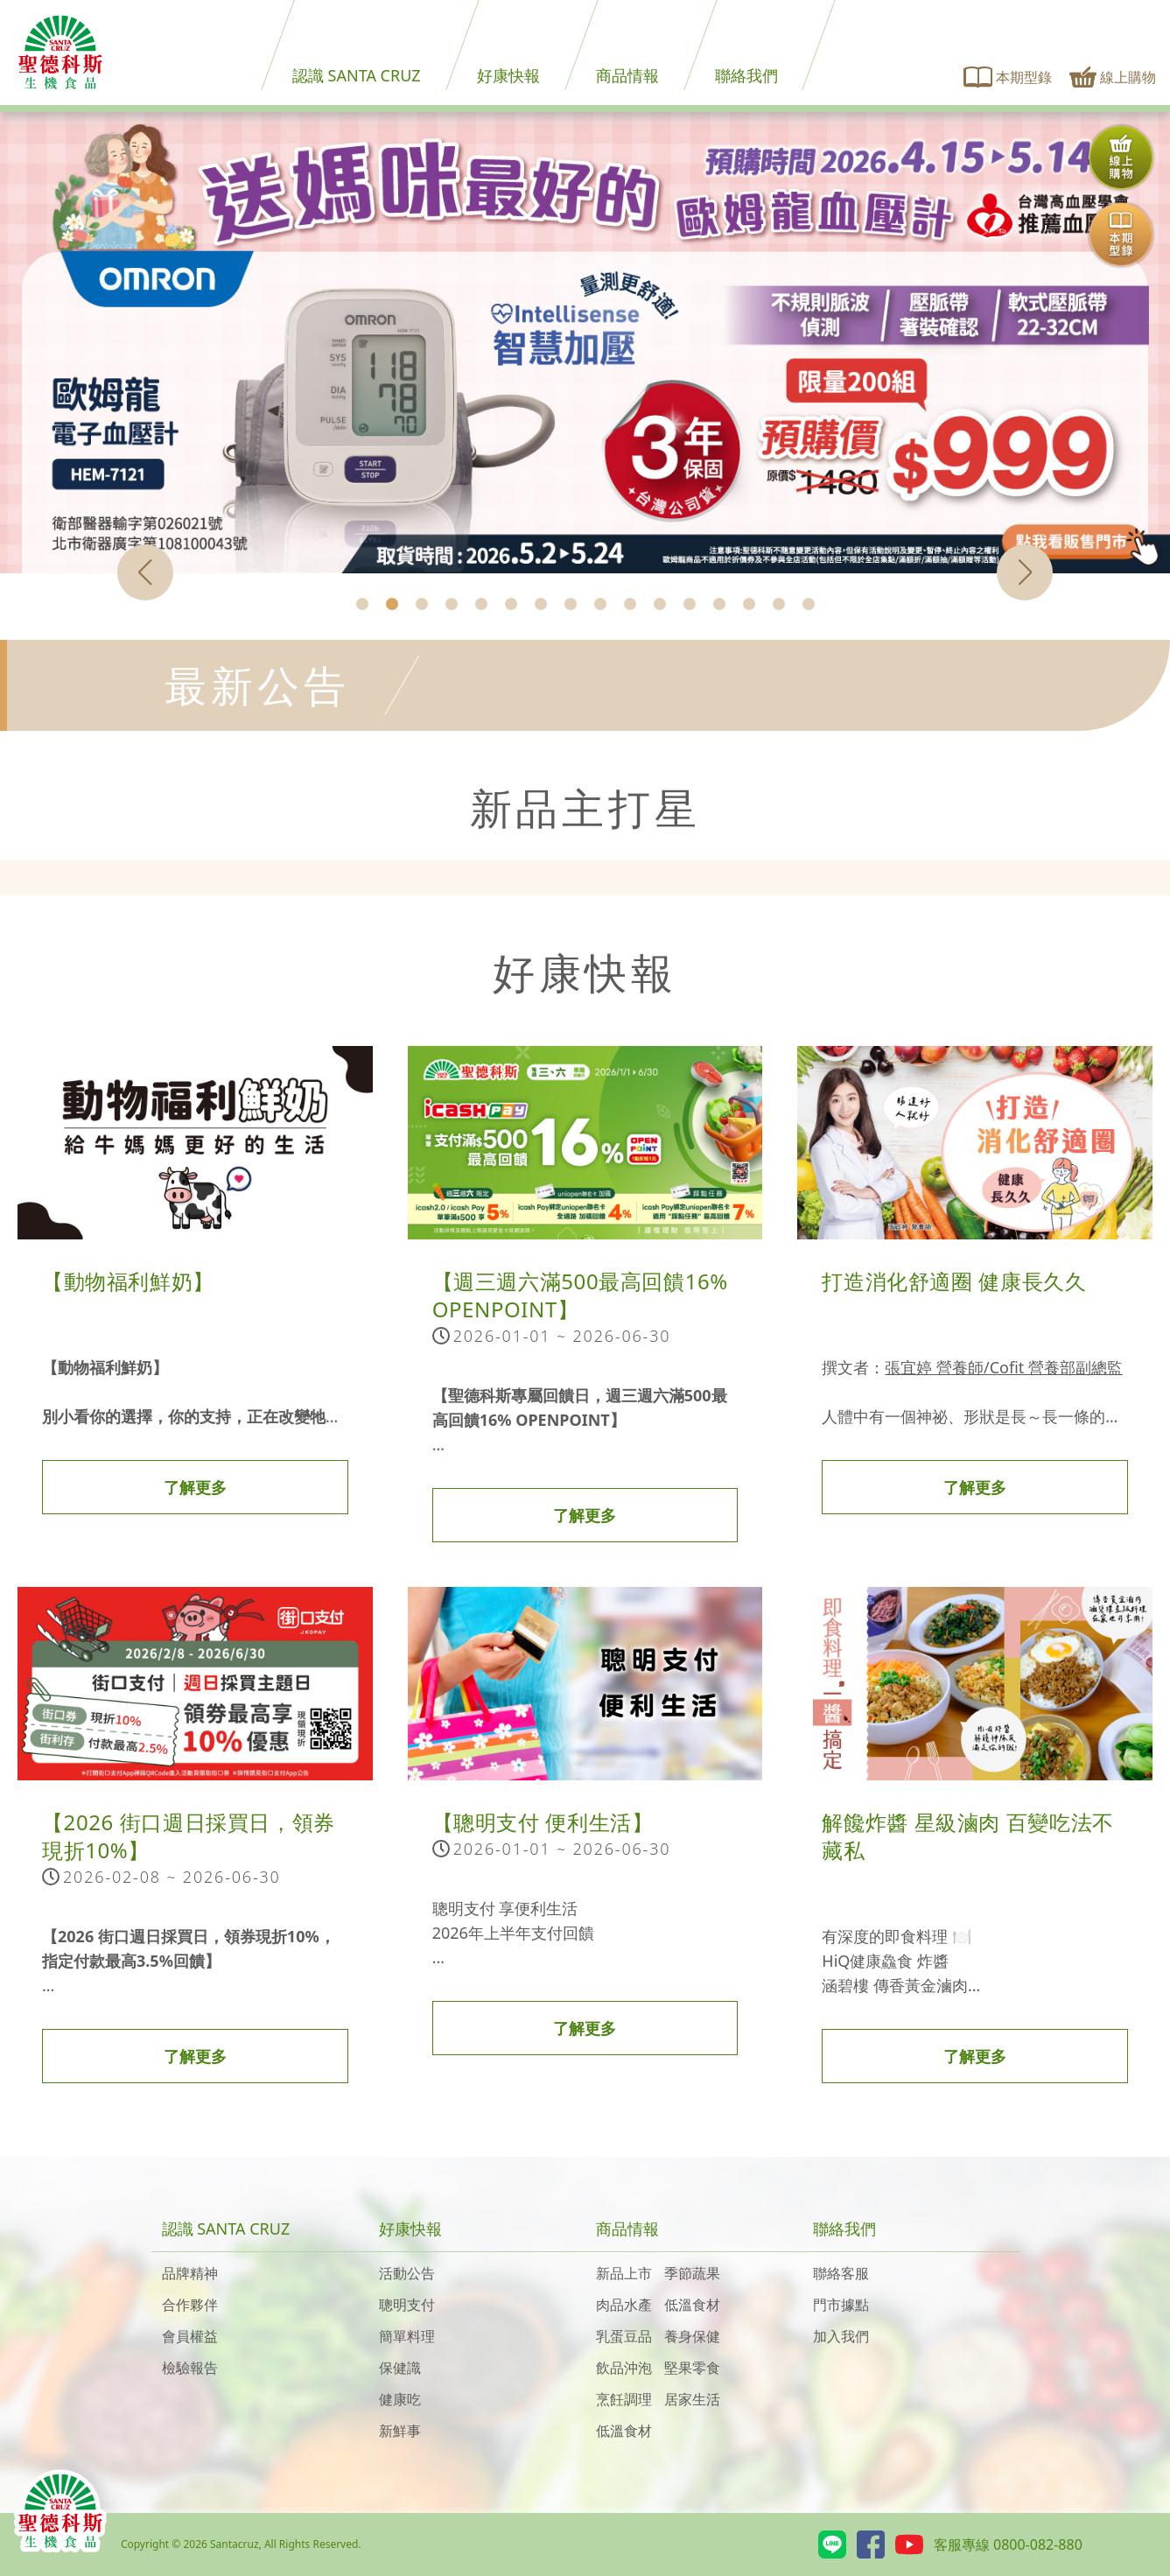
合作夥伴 (190, 2304)
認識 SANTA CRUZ (356, 75)
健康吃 (400, 2399)
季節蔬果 (692, 2273)
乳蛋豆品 (624, 2336)
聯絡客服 (841, 2273)
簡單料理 (407, 2336)
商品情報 (627, 75)
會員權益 (190, 2336)
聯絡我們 (746, 75)
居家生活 (692, 2399)
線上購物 (1112, 77)
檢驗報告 (190, 2367)
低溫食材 (692, 2304)
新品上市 (624, 2273)
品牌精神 (190, 2273)
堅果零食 (692, 2367)
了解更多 (195, 1487)
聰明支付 (407, 2304)
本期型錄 (1008, 77)
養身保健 (692, 2336)
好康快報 (508, 75)
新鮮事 (400, 2430)
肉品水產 (624, 2304)
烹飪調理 (624, 2399)
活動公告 (407, 2273)
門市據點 (841, 2304)
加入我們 (841, 2336)
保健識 (400, 2367)
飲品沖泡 (624, 2367)
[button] (362, 604)
